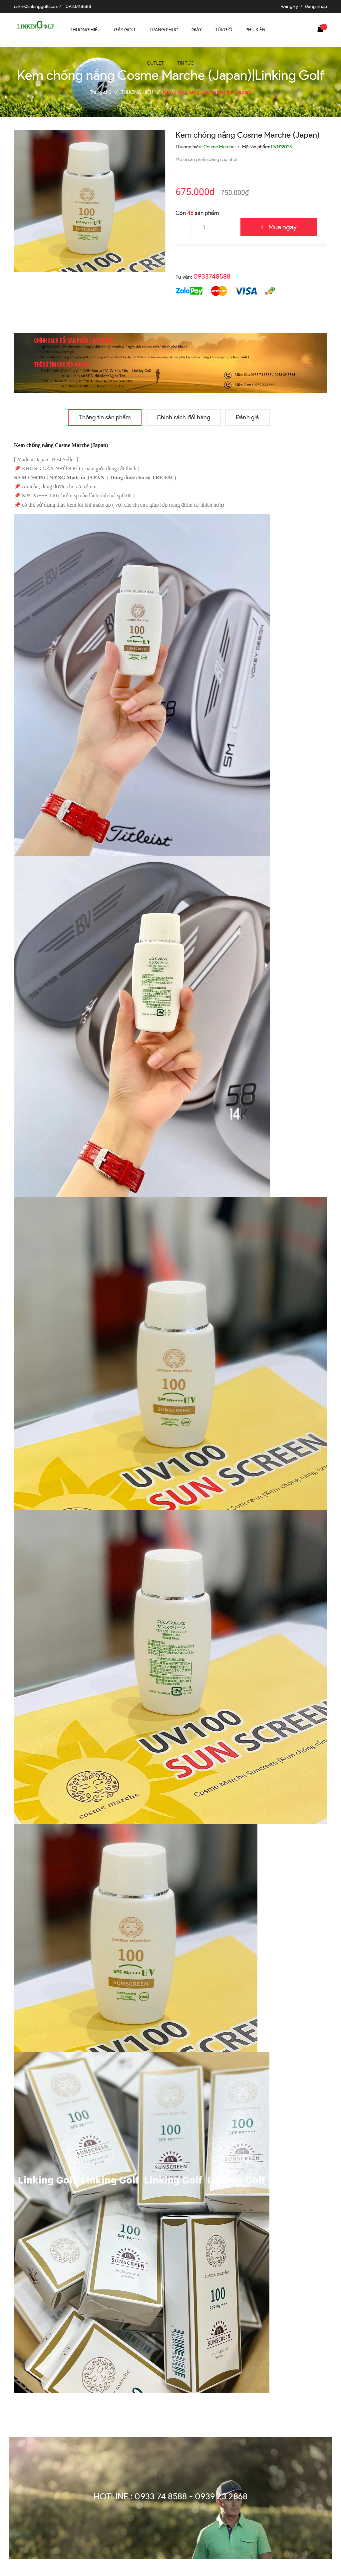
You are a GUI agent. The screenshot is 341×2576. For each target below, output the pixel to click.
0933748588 (78, 6)
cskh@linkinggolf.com (36, 6)
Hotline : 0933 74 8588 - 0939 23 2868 (171, 2496)
